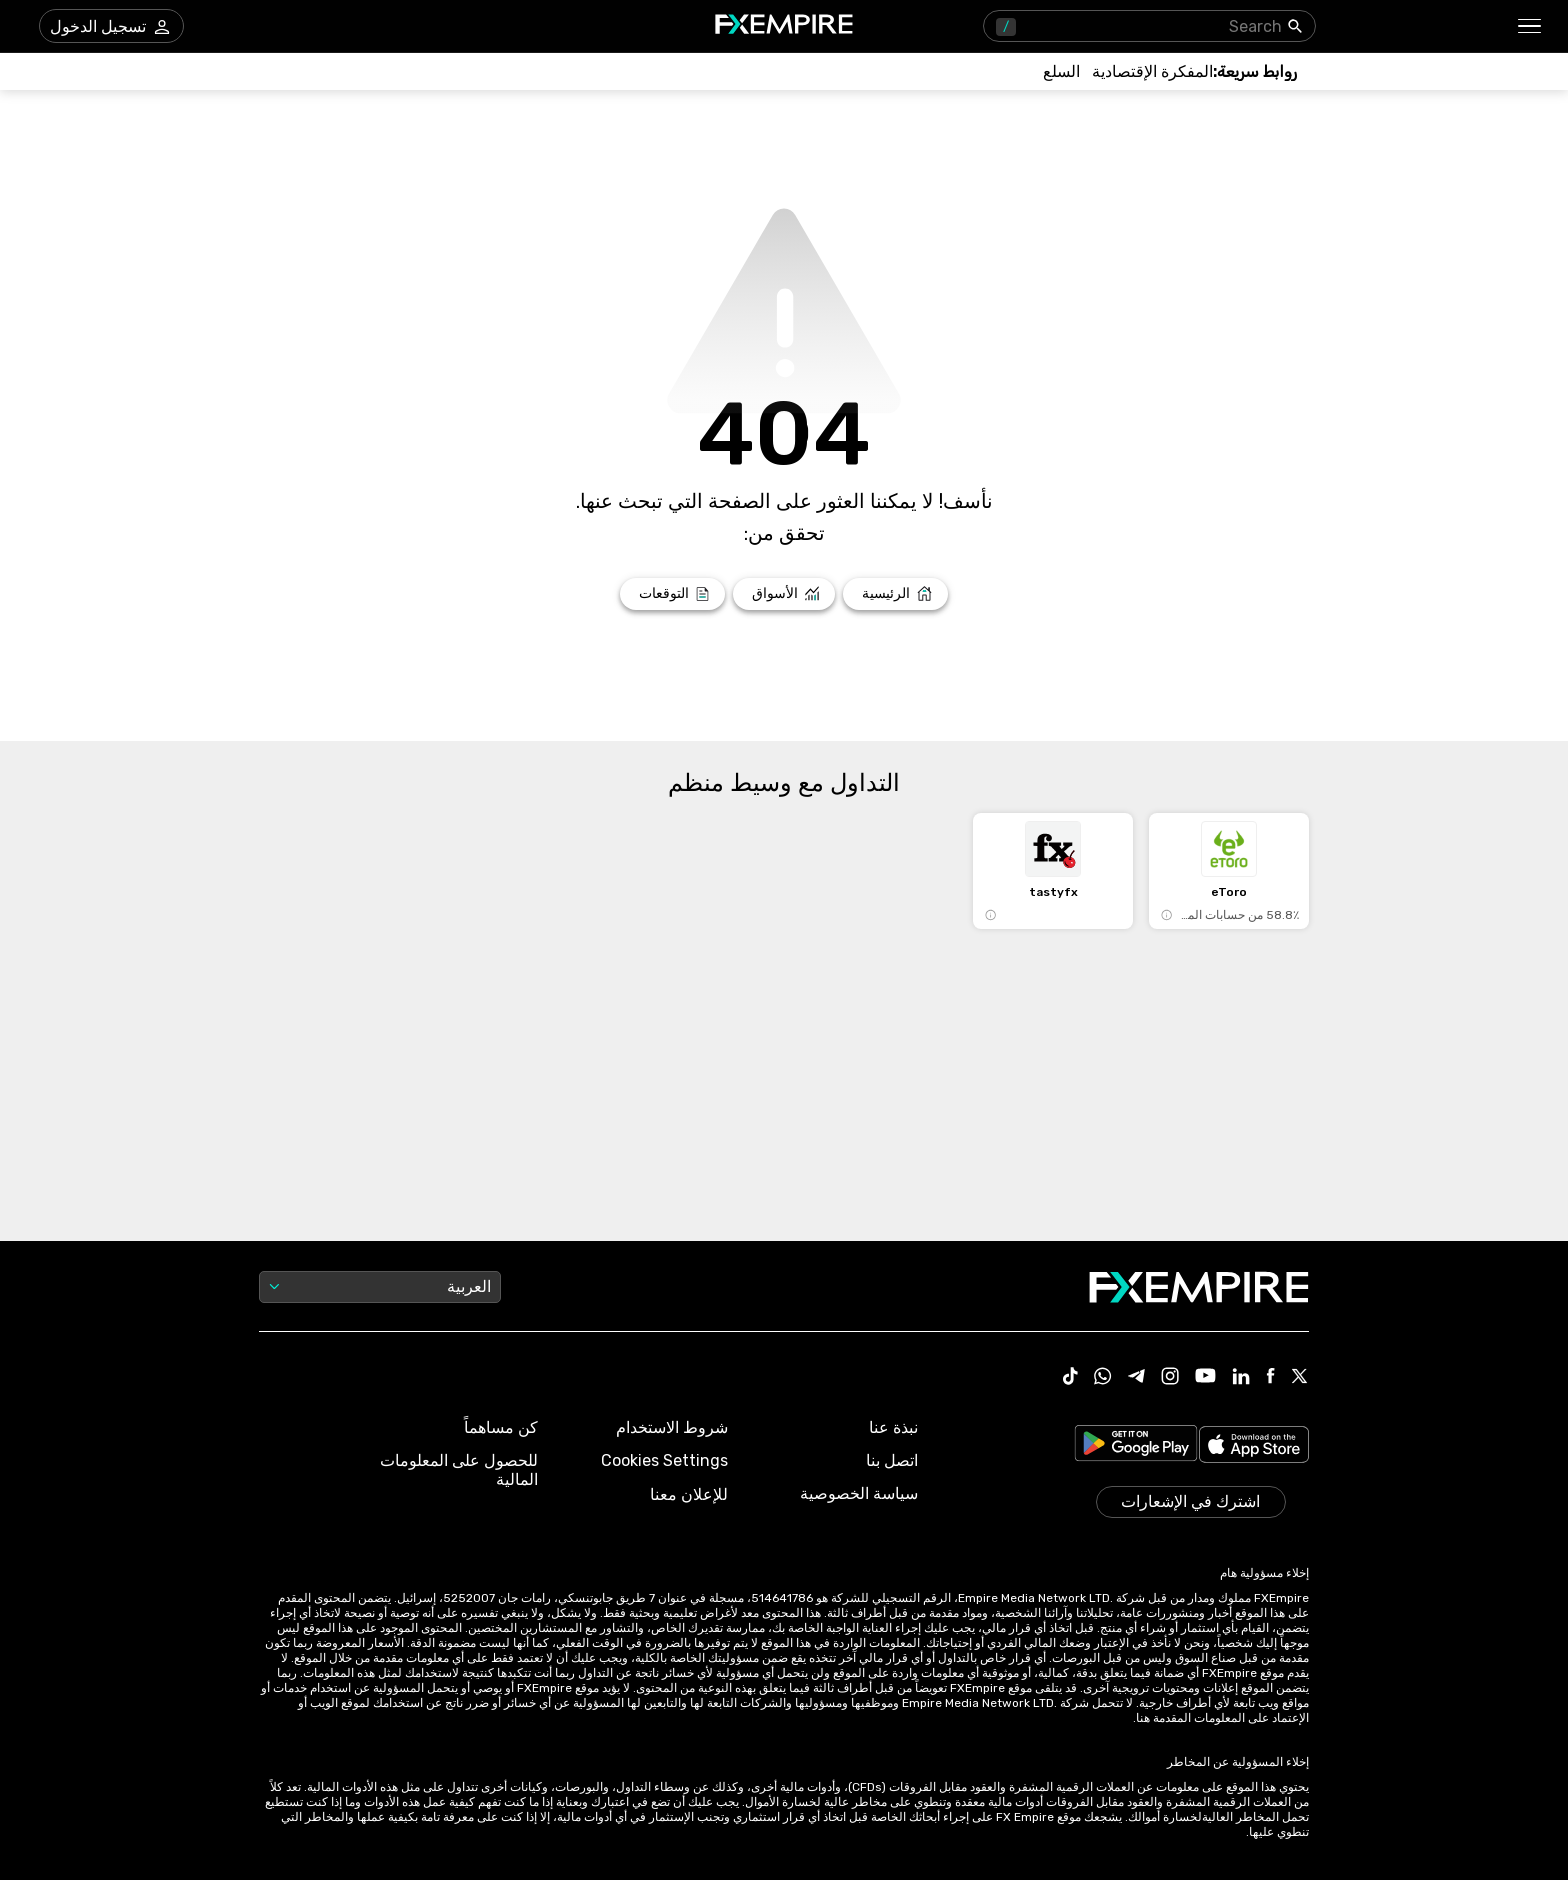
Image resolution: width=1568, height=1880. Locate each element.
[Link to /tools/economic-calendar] (1152, 71)
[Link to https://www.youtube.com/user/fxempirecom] (1205, 1377)
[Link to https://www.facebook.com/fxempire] (1270, 1377)
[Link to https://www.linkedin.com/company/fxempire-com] (1241, 1378)
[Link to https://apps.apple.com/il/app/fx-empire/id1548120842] (1254, 1446)
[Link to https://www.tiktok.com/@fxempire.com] (1071, 1378)
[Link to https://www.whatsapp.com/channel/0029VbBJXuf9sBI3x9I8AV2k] (1103, 1378)
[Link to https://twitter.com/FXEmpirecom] (1300, 1378)
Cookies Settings (664, 1460)
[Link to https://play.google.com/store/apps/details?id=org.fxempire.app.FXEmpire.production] (1136, 1446)
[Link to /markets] (784, 594)
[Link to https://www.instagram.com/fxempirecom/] (1170, 1378)
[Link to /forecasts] (672, 594)
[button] (1530, 26)
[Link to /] (895, 594)
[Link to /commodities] (1061, 71)
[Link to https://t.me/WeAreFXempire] (1136, 1378)
